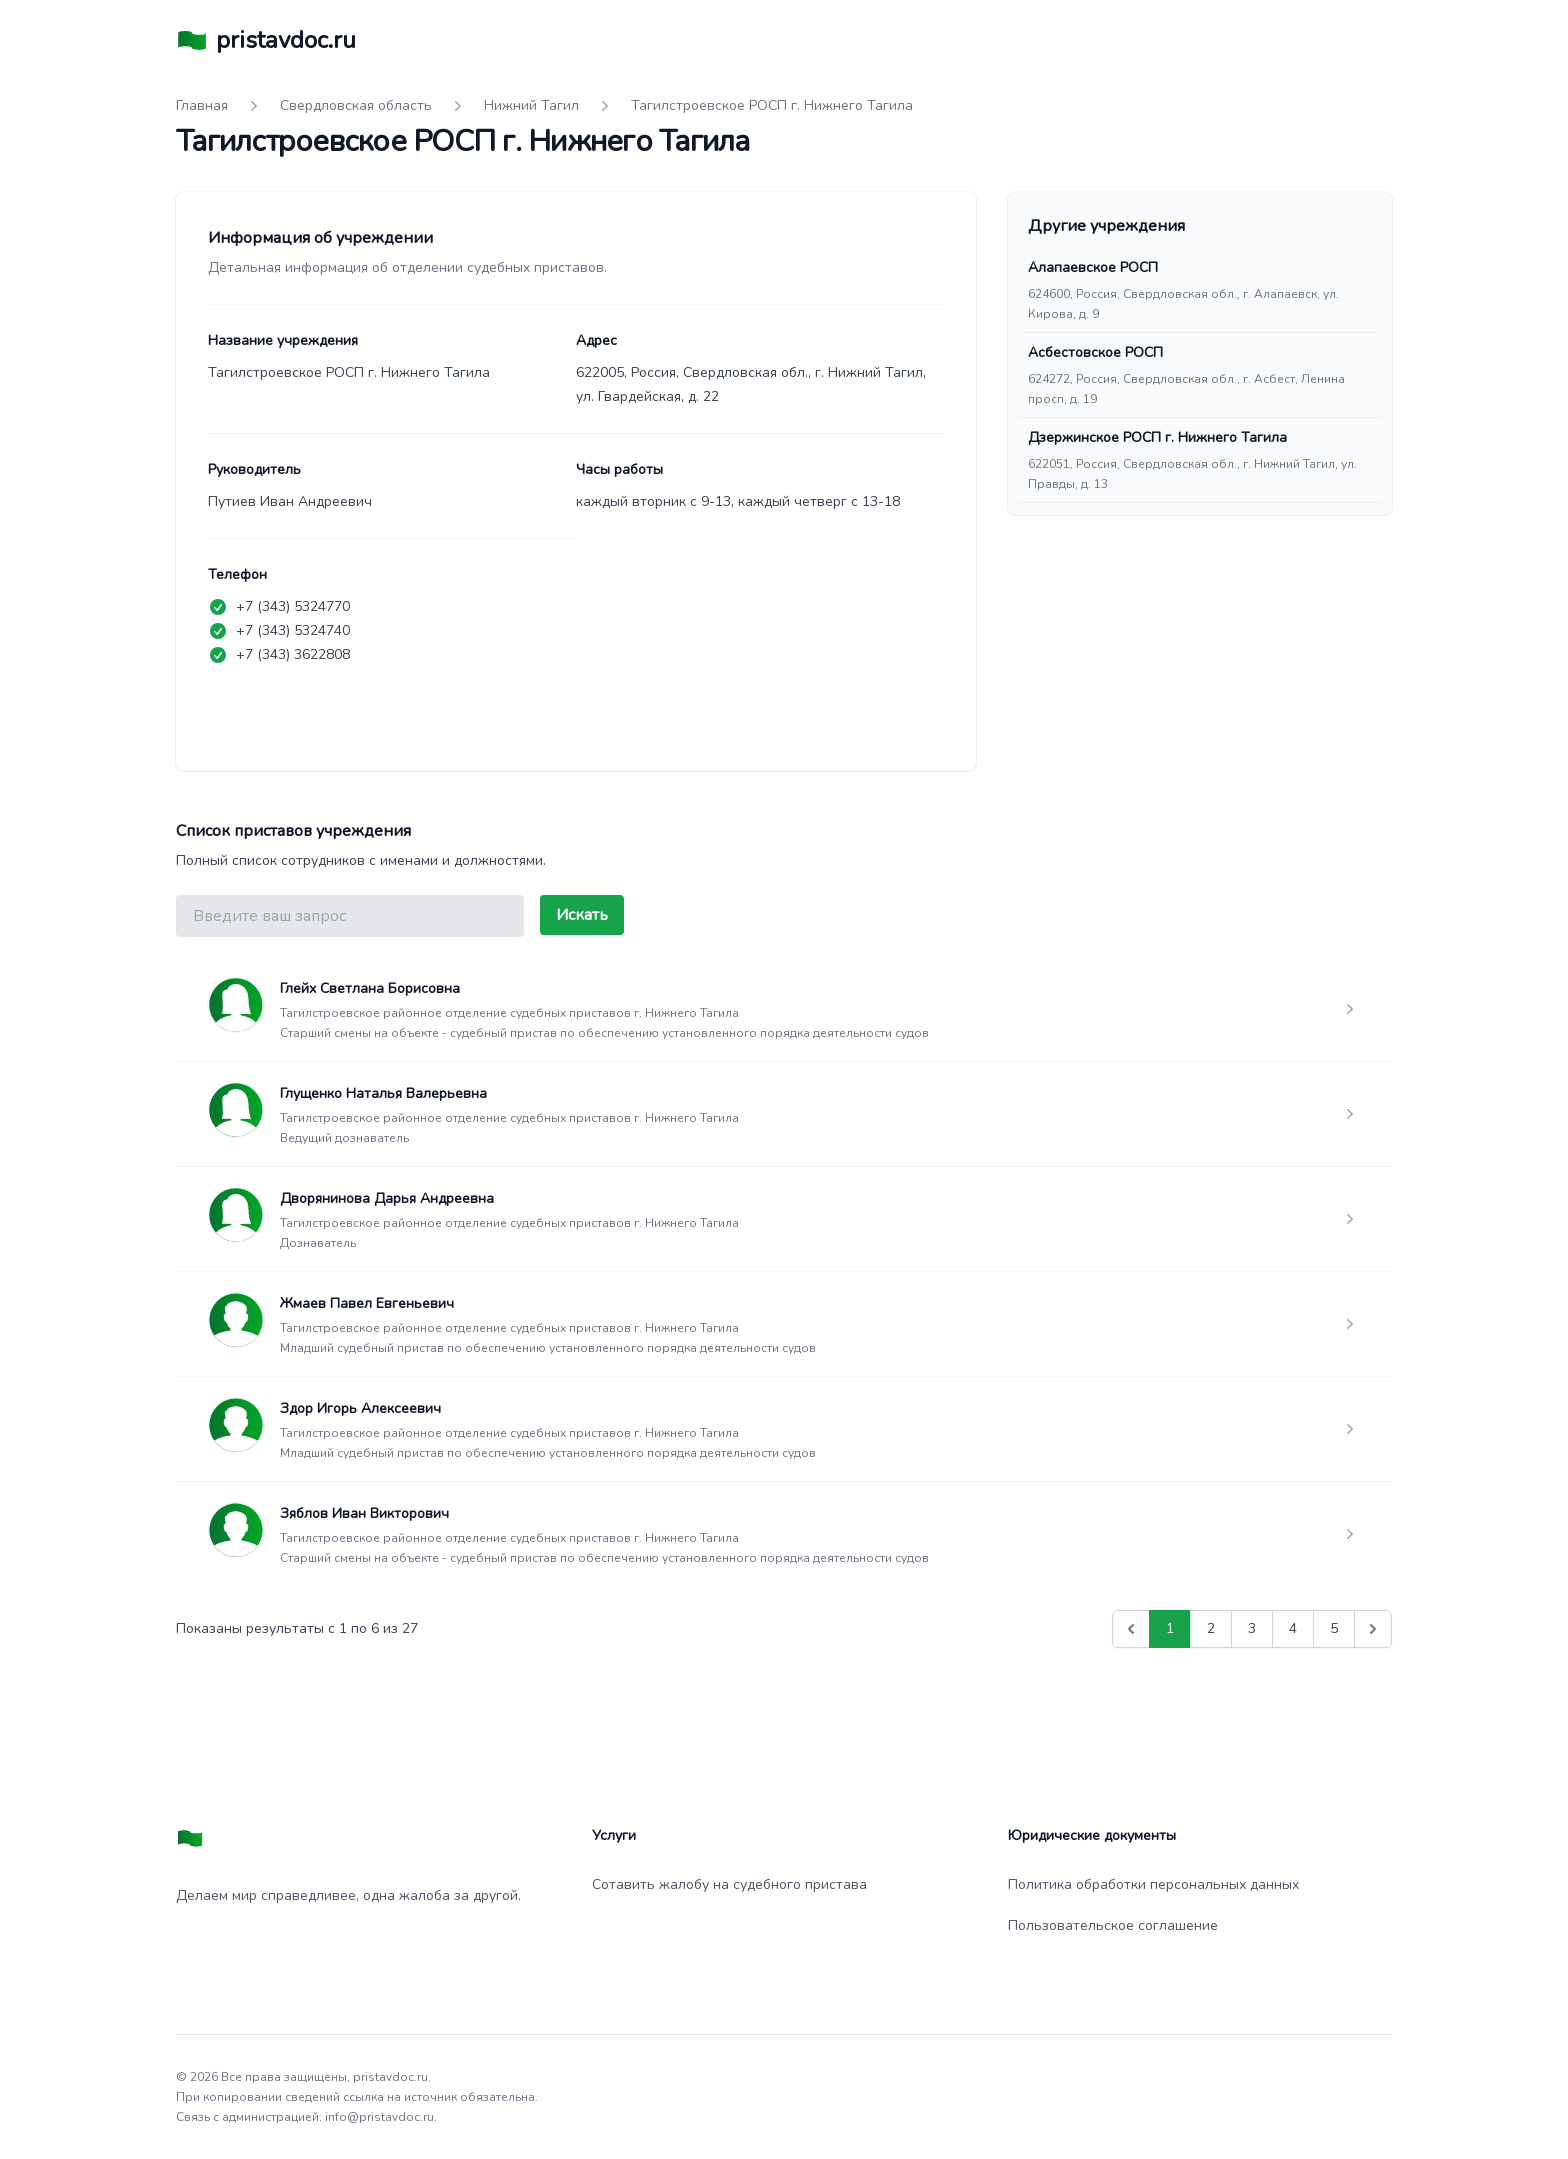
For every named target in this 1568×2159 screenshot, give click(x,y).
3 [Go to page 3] (1252, 1628)
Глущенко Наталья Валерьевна (383, 1093)
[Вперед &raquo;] (1373, 1629)
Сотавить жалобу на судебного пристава (729, 1884)
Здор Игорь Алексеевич (360, 1408)
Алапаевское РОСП (1093, 267)
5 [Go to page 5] (1334, 1628)
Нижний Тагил (531, 105)
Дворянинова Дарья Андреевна (387, 1198)
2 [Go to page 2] (1211, 1628)
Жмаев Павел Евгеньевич (367, 1303)
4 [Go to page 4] (1293, 1628)
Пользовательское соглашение (1113, 1925)
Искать (582, 915)
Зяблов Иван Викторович (364, 1513)
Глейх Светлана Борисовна (370, 988)
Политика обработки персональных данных (1153, 1884)
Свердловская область (356, 105)
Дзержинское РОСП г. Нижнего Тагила (1157, 437)
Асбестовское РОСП (1095, 352)
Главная (202, 105)
